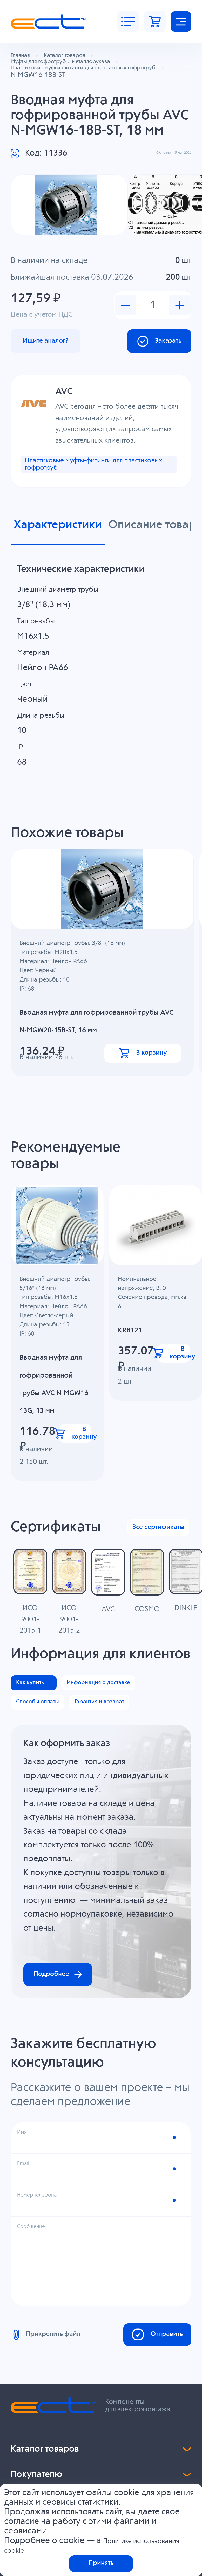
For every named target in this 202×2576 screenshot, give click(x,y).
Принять (101, 2561)
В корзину (143, 1087)
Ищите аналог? (55, 363)
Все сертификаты (149, 1601)
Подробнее (67, 2131)
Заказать (150, 363)
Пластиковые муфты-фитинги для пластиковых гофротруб (89, 492)
